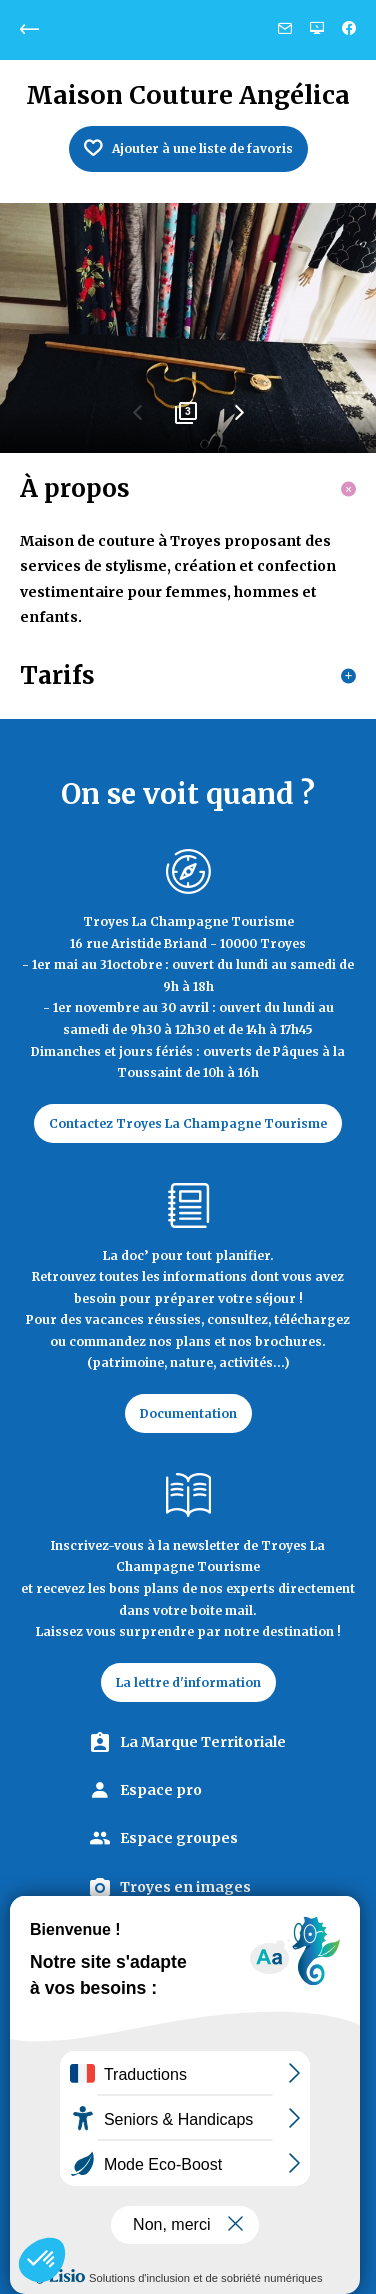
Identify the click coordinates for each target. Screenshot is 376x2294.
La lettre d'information (188, 1682)
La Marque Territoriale (203, 1742)
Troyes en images (185, 1887)
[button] (42, 2260)
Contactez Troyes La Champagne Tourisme (188, 1123)
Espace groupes (179, 1838)
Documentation (188, 1413)
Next (238, 420)
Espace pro (161, 1790)
